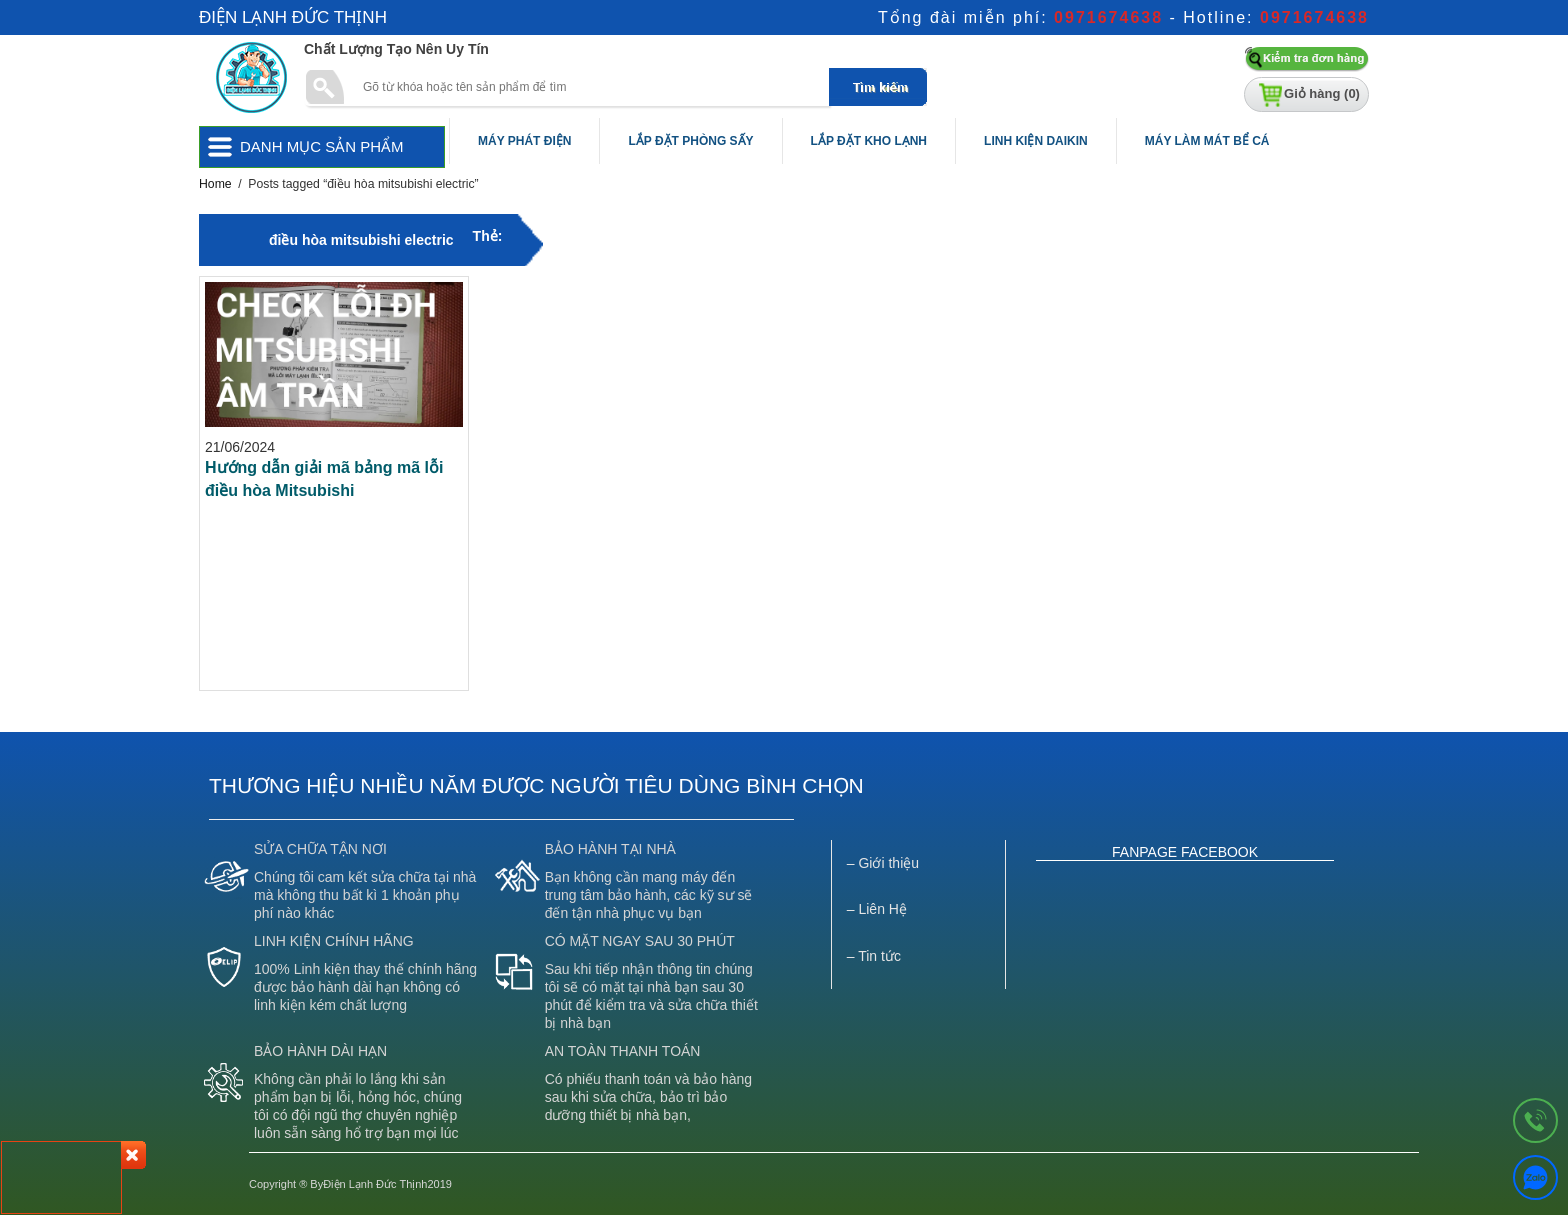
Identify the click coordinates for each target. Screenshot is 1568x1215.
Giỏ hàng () (1322, 93)
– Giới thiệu (883, 863)
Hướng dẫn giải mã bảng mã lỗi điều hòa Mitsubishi (324, 479)
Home (215, 184)
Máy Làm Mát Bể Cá (1207, 141)
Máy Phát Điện (524, 141)
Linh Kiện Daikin (1036, 141)
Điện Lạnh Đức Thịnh (293, 17)
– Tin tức (874, 956)
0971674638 (1108, 17)
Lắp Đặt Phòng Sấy (690, 141)
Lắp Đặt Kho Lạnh (869, 141)
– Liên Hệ (877, 909)
